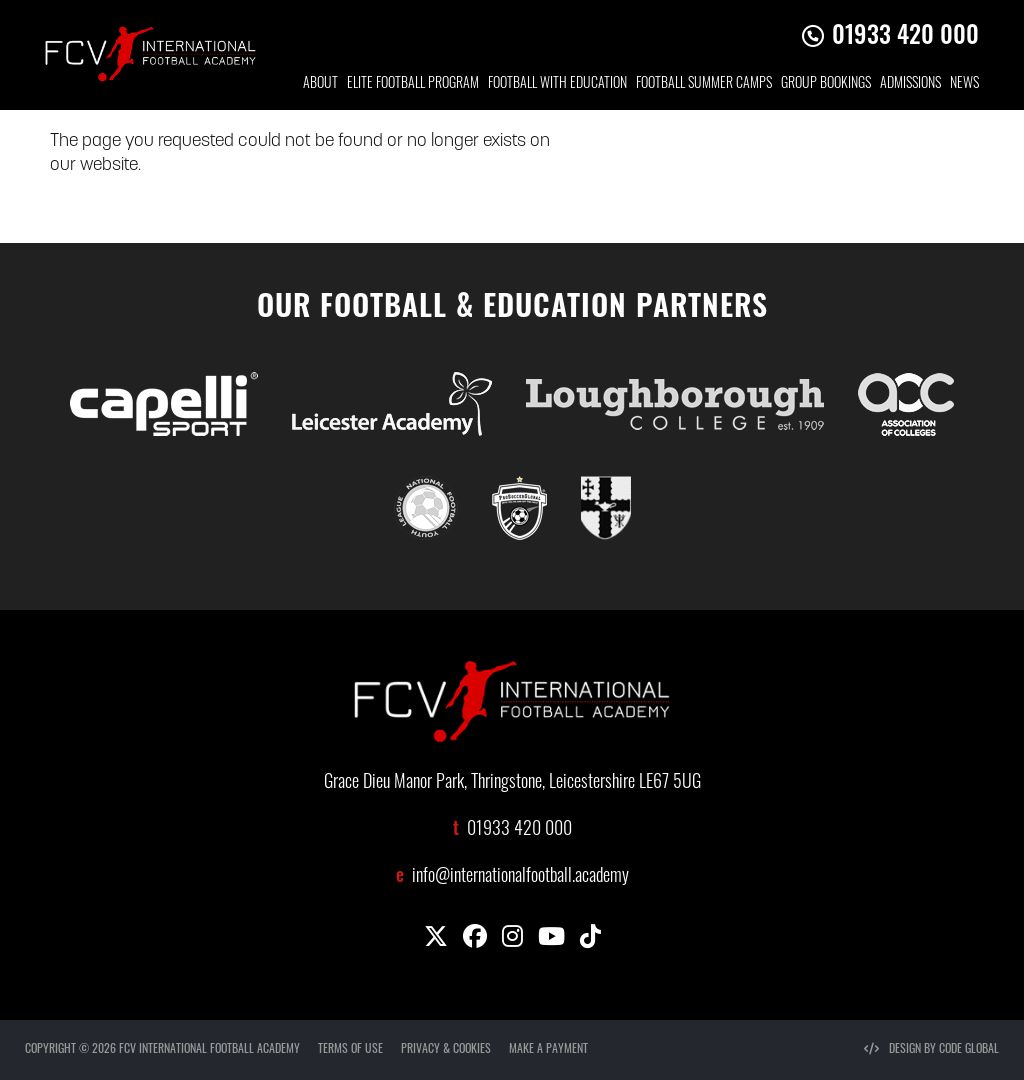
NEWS (964, 84)
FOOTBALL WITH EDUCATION (557, 84)
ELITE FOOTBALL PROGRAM (413, 84)
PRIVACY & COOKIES (446, 1050)
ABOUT (320, 84)
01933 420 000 (905, 38)
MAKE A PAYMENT (548, 1050)
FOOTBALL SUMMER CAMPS (704, 84)
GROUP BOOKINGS (826, 84)
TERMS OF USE (350, 1050)
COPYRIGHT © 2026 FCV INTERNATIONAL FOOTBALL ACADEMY (162, 1050)
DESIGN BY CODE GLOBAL (931, 1050)
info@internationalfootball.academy (520, 877)
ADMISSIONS (910, 84)
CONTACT (955, 135)
